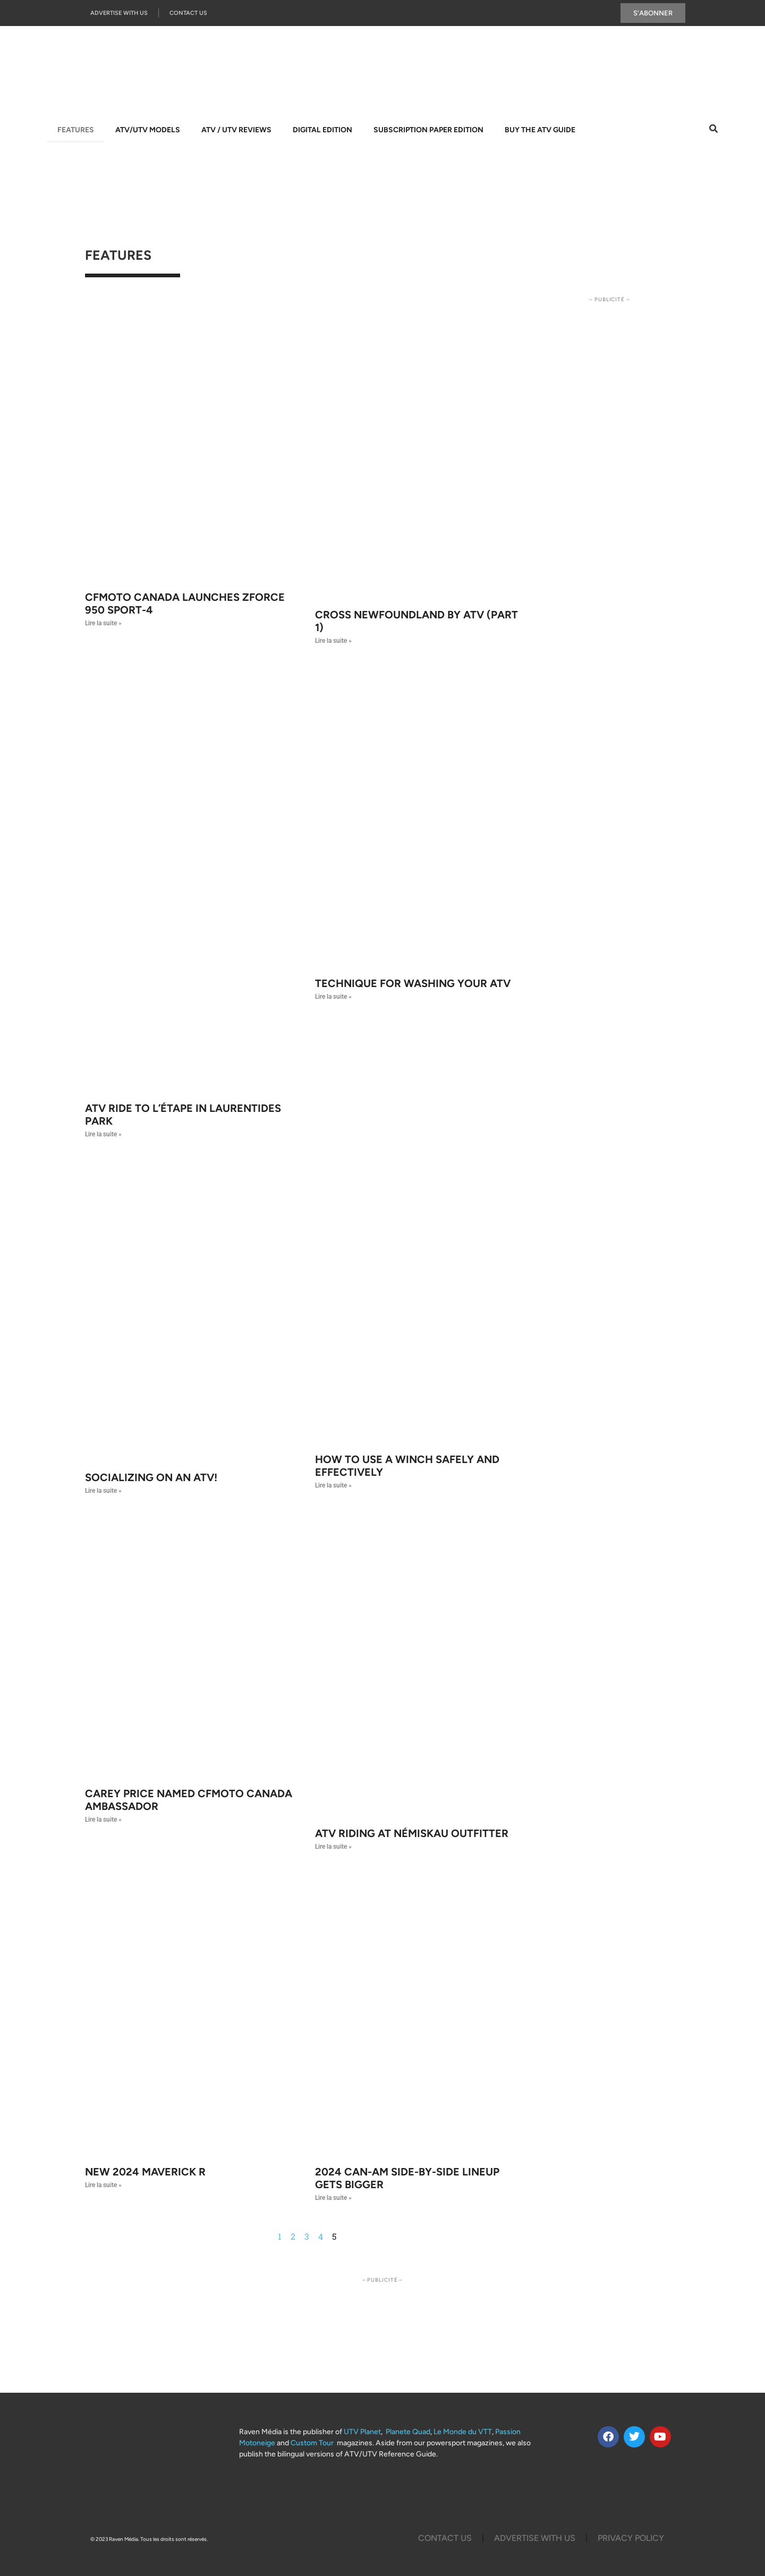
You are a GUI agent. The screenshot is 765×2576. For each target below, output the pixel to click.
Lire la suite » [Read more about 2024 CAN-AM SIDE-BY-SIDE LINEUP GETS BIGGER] (333, 2197)
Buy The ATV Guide (540, 129)
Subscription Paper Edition (428, 129)
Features (75, 129)
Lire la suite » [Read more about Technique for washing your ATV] (333, 996)
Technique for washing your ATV (413, 983)
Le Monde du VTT (463, 2431)
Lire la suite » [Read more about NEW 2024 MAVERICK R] (103, 2185)
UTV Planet (362, 2431)
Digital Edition (322, 129)
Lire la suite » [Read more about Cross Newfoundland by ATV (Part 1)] (333, 640)
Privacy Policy (631, 2538)
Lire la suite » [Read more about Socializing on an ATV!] (103, 1490)
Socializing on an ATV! (151, 1477)
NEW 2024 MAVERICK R (145, 2171)
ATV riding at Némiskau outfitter (411, 1833)
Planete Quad (408, 2431)
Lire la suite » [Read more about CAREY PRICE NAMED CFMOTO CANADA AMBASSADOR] (103, 1819)
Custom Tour (312, 2442)
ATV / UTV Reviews (236, 129)
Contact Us (188, 13)
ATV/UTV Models (147, 129)
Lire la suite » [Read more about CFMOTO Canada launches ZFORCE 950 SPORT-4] (103, 623)
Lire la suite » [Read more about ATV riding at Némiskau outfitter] (333, 1846)
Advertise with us (119, 13)
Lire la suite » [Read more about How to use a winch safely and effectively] (333, 1485)
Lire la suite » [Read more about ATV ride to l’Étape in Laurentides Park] (103, 1134)
